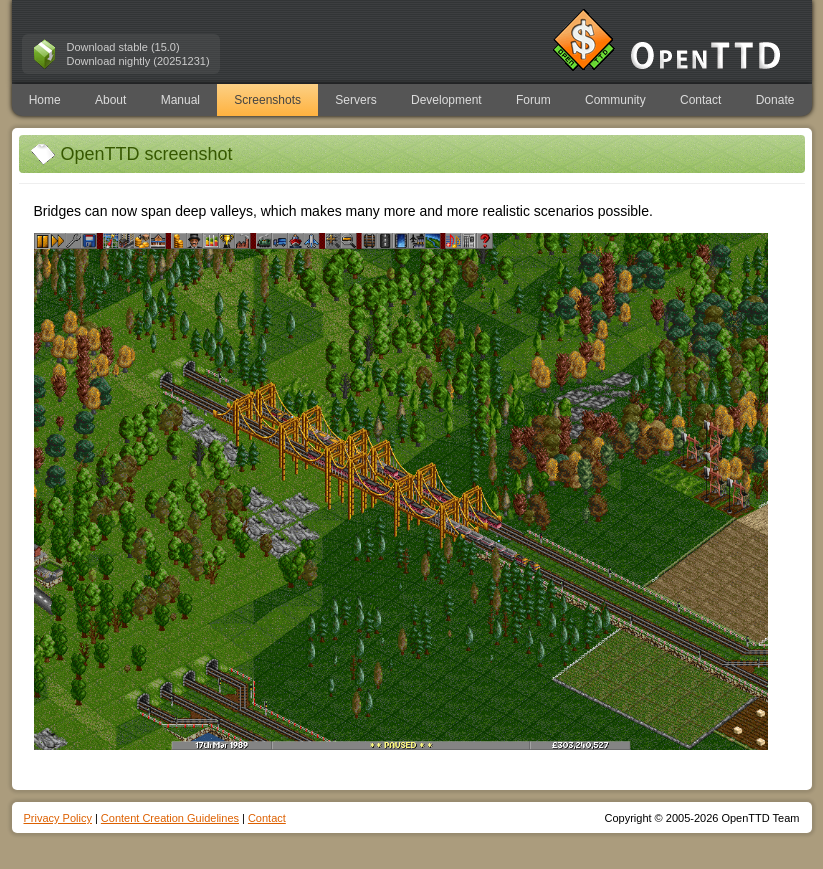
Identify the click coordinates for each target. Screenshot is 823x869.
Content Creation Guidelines (170, 818)
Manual (180, 100)
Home (45, 100)
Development (446, 100)
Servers (355, 100)
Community (615, 100)
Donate (775, 100)
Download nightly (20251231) (138, 61)
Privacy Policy (58, 818)
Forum (533, 100)
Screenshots (267, 100)
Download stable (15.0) (123, 47)
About (110, 100)
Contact (700, 100)
